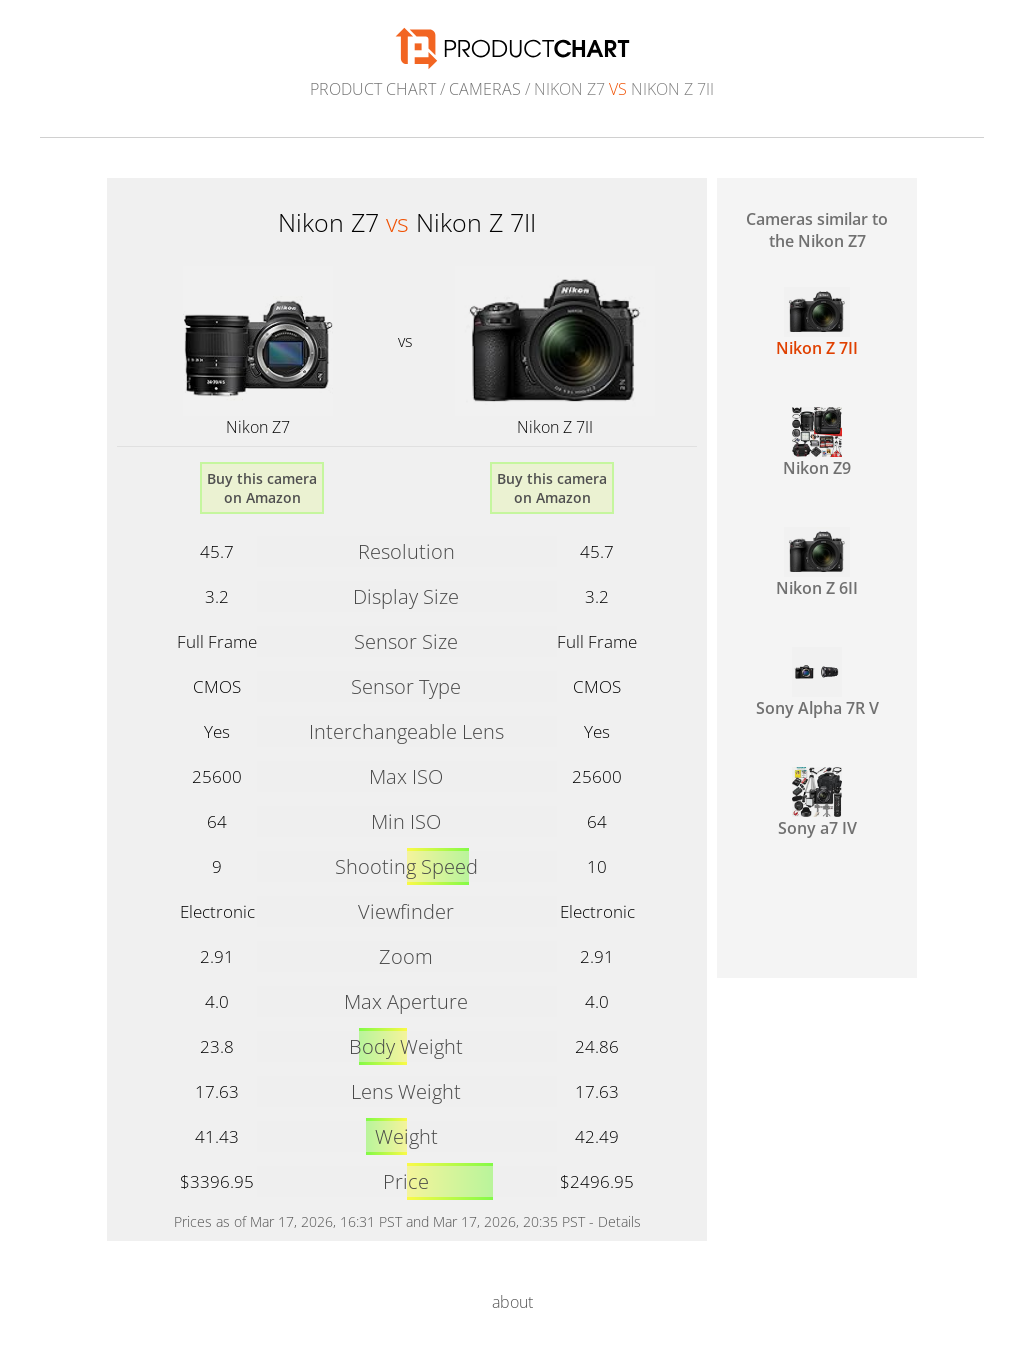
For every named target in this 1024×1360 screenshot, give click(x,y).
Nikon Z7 (258, 427)
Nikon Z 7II (555, 427)
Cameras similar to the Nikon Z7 (817, 230)
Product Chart (373, 89)
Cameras (485, 89)
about (512, 1302)
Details (619, 1221)
